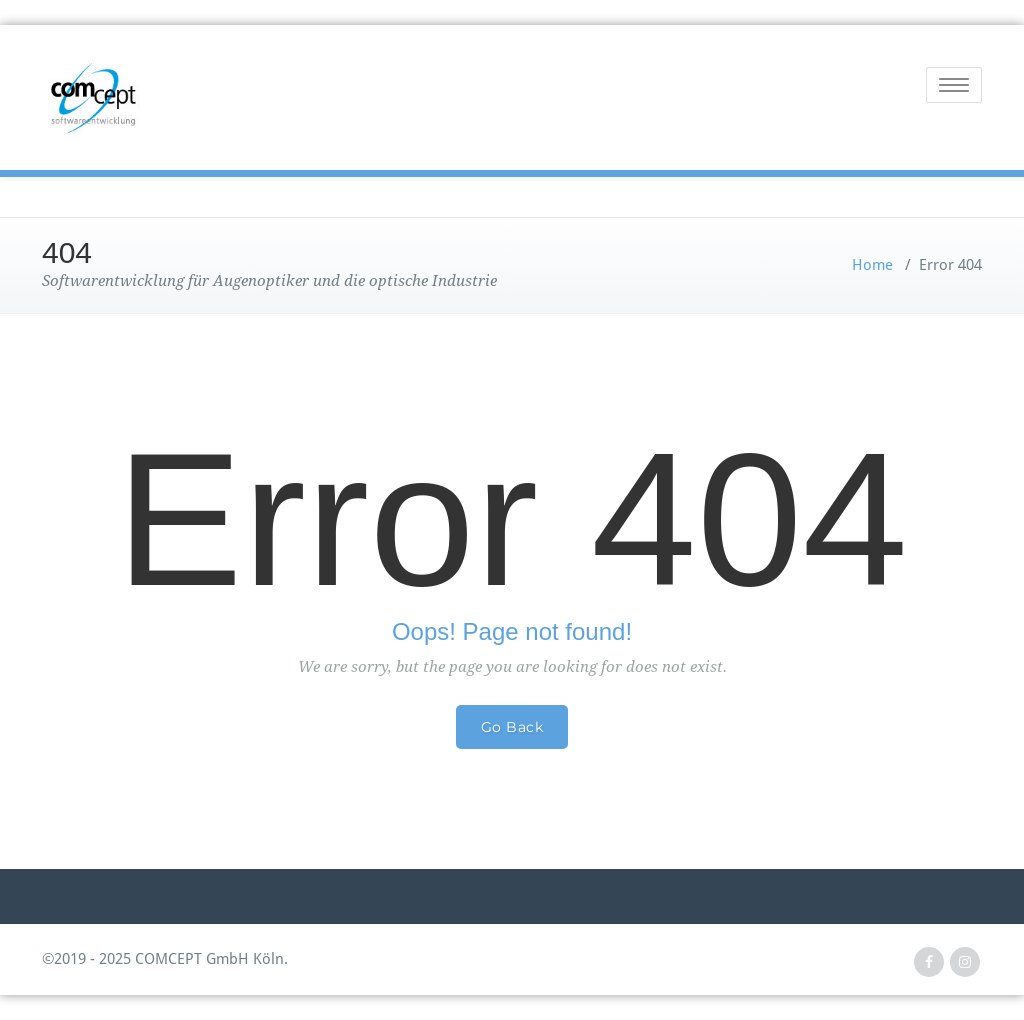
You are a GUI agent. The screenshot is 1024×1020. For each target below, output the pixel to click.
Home (872, 265)
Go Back (512, 727)
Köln (268, 959)
